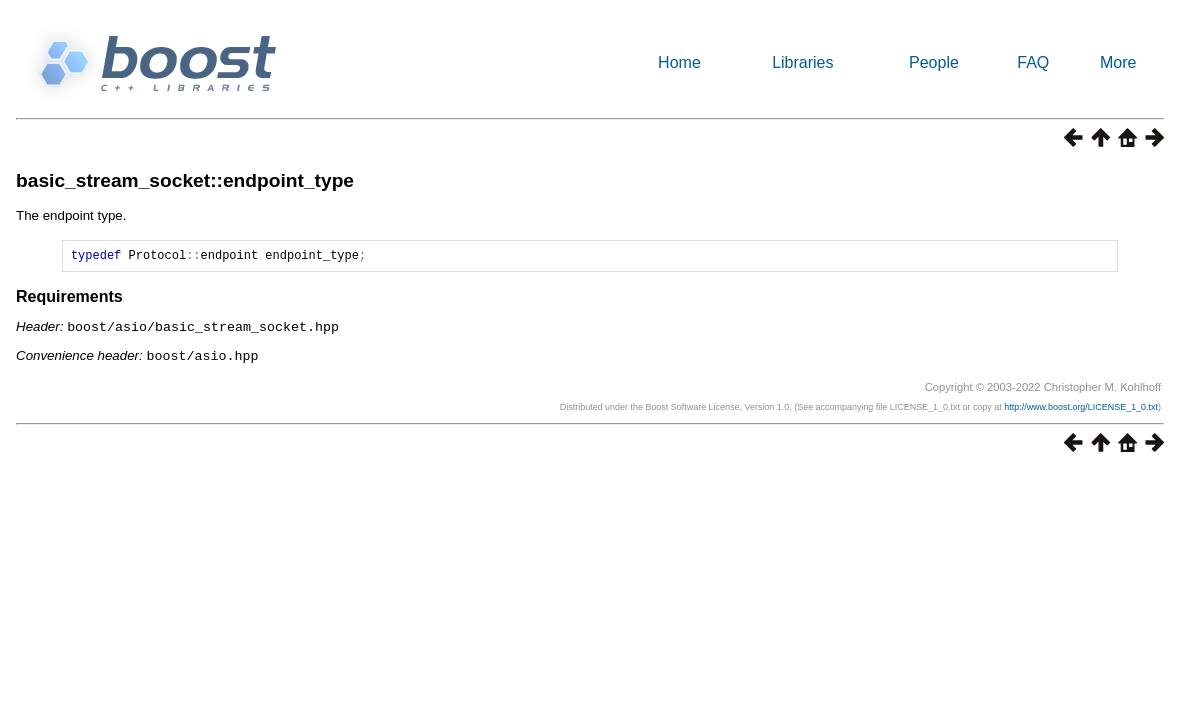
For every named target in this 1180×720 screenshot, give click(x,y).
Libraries (802, 62)
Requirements (69, 299)
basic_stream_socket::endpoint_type (185, 180)
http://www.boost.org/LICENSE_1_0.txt (1081, 408)
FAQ (1033, 62)
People (934, 62)
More (1118, 62)
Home (679, 62)
